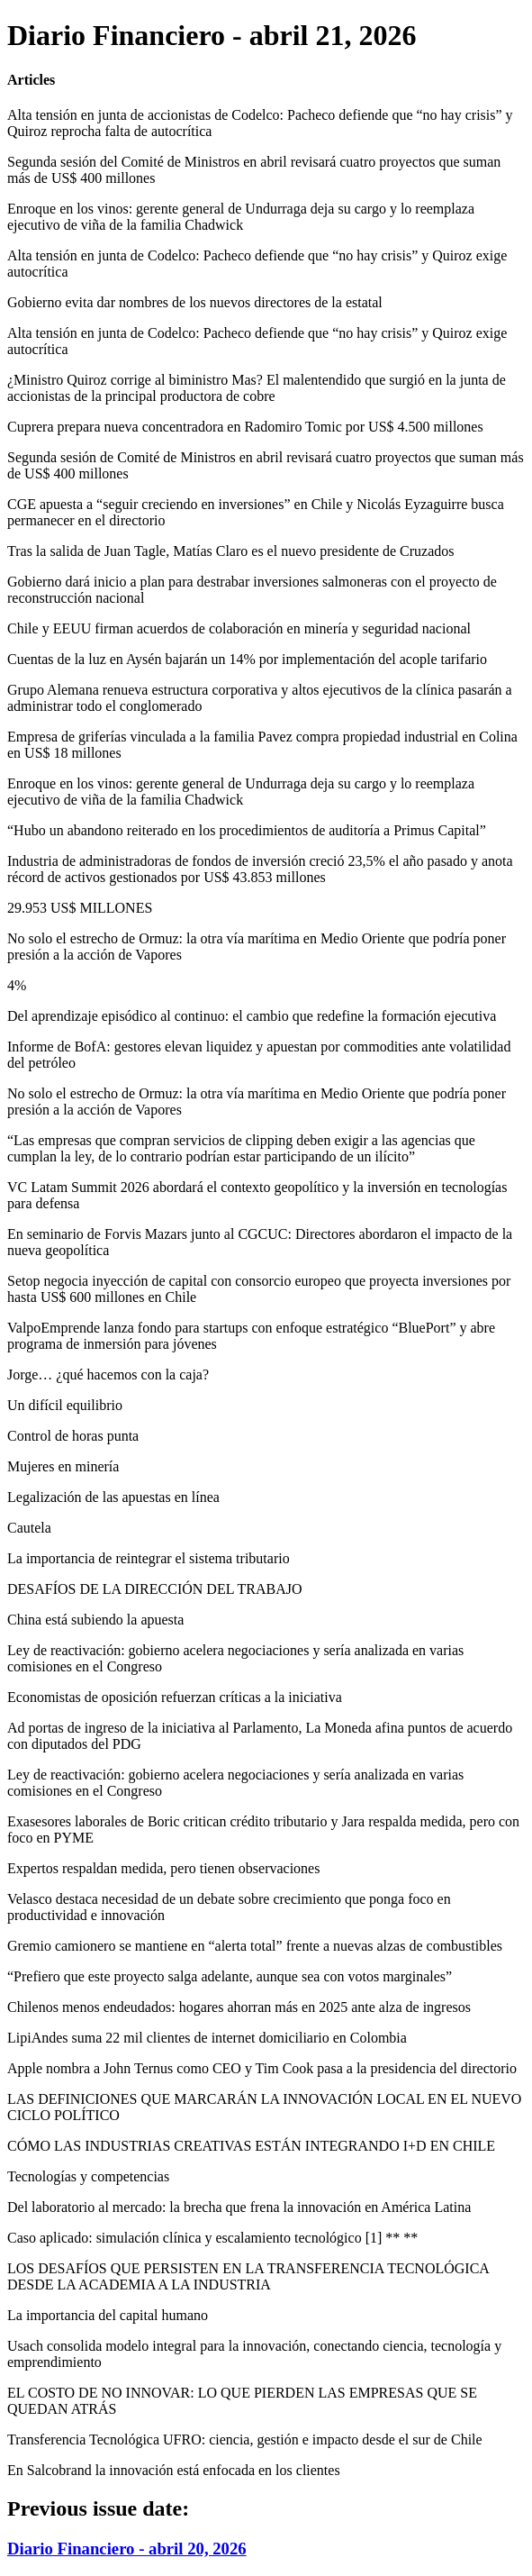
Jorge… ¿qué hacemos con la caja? (108, 1374)
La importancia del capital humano (107, 2315)
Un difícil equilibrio (64, 1405)
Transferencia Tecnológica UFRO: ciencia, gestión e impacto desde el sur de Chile (244, 2439)
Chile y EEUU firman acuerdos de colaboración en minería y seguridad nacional (239, 628)
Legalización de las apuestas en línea (113, 1497)
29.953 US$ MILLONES (79, 907)
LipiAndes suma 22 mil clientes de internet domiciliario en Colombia (207, 2037)
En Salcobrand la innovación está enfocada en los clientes (173, 2470)
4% (16, 985)
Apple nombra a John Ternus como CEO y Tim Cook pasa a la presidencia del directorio (262, 2068)
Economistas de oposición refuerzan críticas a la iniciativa (174, 1697)
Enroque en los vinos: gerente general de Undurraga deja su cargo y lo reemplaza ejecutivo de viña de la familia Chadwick (240, 216)
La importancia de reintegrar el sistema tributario (148, 1558)
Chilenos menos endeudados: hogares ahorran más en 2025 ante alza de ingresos (239, 2007)
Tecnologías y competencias (88, 2176)
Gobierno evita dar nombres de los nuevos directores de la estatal (195, 302)
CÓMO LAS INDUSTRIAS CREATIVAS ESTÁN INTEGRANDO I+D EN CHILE (251, 2145)
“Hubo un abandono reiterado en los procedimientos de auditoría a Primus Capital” (246, 830)
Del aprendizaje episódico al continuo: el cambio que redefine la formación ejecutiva (251, 1016)
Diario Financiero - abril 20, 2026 (127, 2548)
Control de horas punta (73, 1435)
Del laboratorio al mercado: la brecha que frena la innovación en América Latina (239, 2207)
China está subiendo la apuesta (95, 1619)
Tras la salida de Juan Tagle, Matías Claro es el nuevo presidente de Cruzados (231, 551)
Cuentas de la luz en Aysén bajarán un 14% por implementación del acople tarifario (247, 659)
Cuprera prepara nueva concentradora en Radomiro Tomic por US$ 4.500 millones (245, 426)
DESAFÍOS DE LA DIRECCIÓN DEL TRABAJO (154, 1589)
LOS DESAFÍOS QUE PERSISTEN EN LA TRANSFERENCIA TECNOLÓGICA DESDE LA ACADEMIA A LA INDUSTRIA (248, 2276)
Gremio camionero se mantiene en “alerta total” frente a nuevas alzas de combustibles (254, 1945)
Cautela (29, 1527)
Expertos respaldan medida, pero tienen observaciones (163, 1868)
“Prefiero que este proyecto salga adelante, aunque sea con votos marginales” (229, 1976)
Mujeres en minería (63, 1466)
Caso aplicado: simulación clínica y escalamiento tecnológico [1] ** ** (212, 2237)
